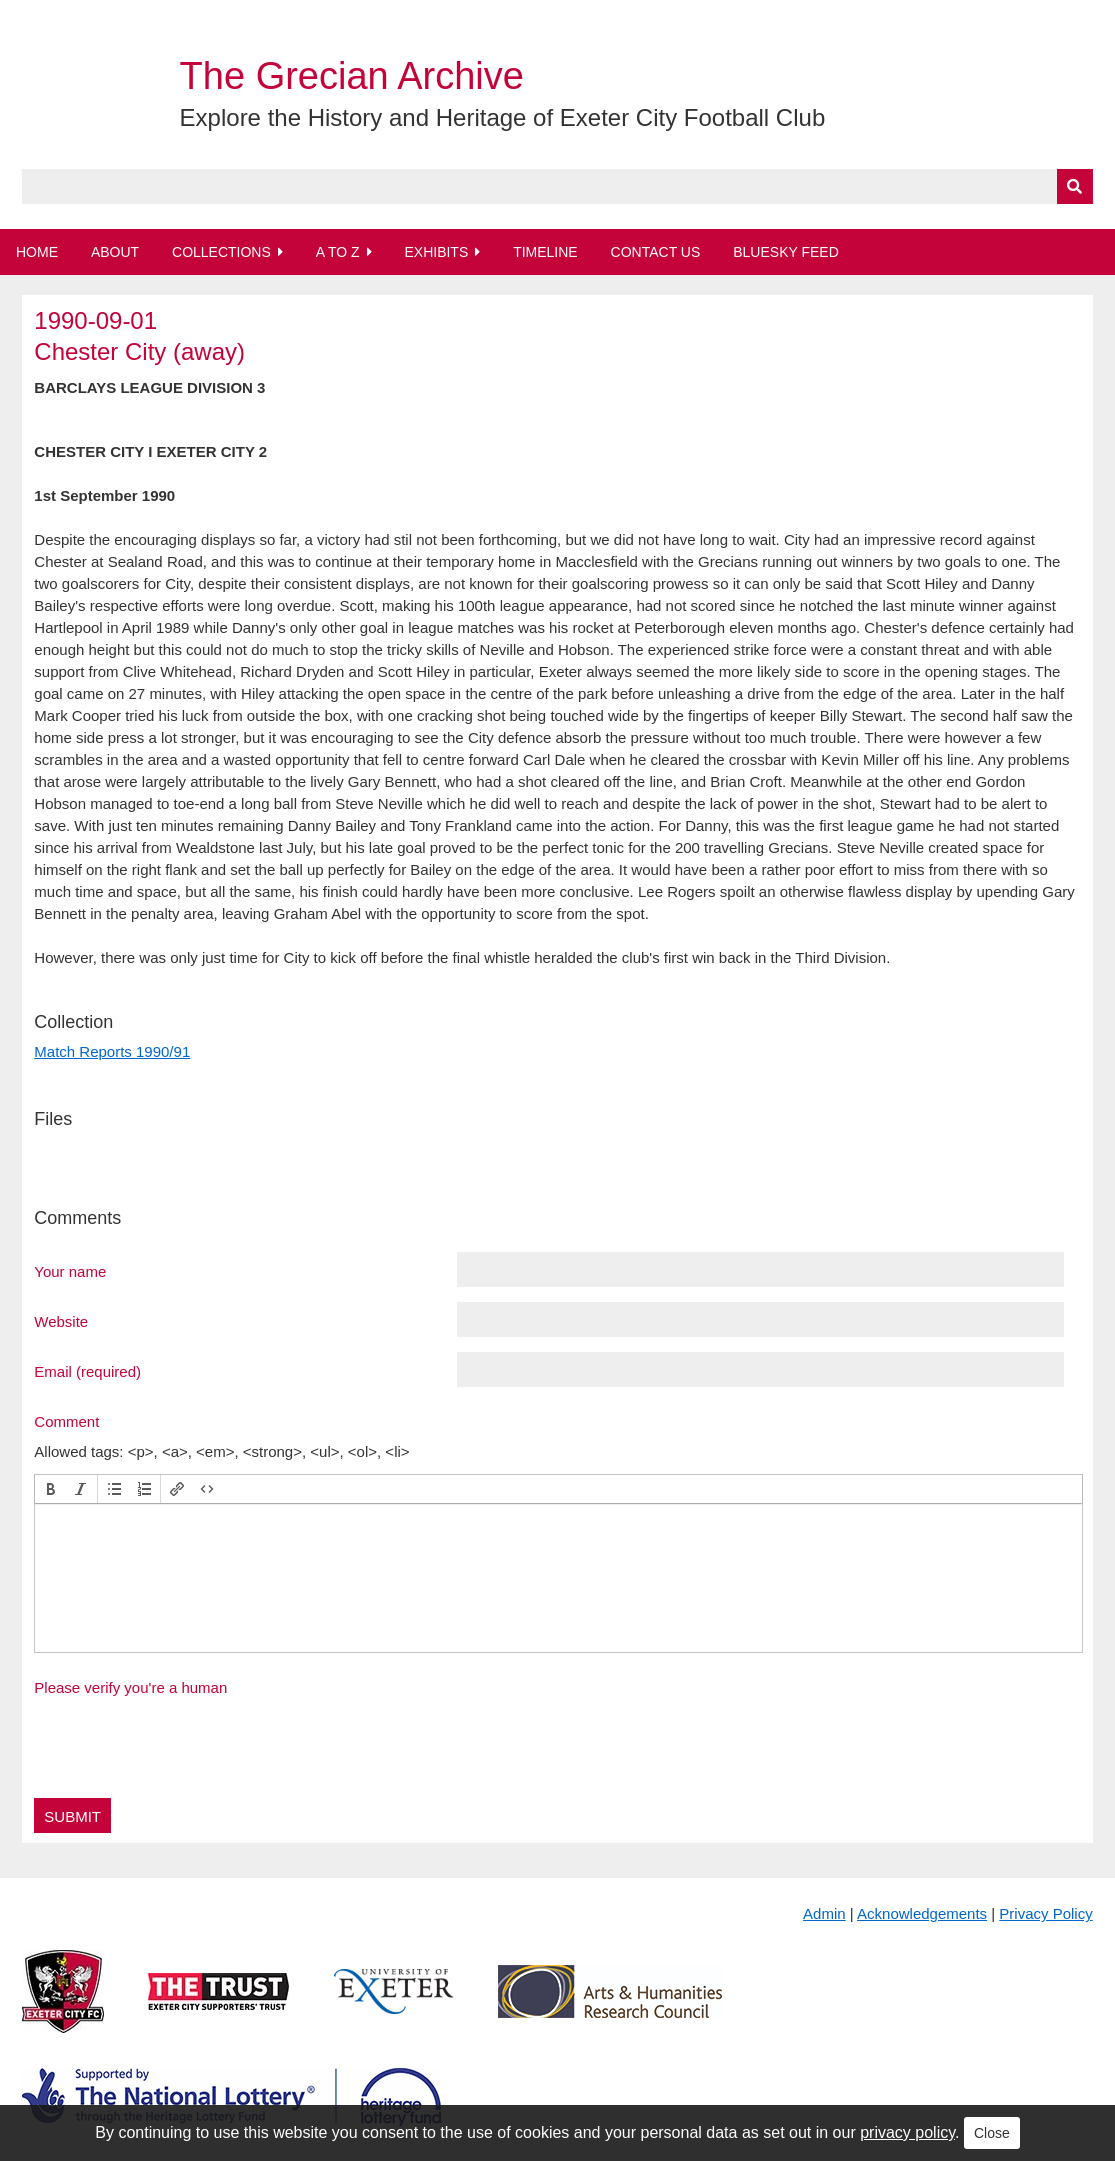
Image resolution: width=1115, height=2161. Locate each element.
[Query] (557, 186)
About (115, 252)
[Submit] (1075, 186)
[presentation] (51, 1489)
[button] (51, 1489)
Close (992, 2133)
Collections (221, 252)
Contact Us (656, 252)
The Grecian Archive (352, 76)
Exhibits (436, 252)
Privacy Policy (1045, 1913)
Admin (824, 1913)
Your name (70, 1271)
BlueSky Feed (786, 252)
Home (37, 252)
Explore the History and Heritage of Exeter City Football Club (503, 117)
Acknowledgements (922, 1913)
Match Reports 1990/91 (112, 1051)
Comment (66, 1421)
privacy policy (907, 2132)
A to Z (338, 252)
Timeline (545, 252)
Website (61, 1321)
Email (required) (87, 1371)
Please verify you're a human (130, 1687)
